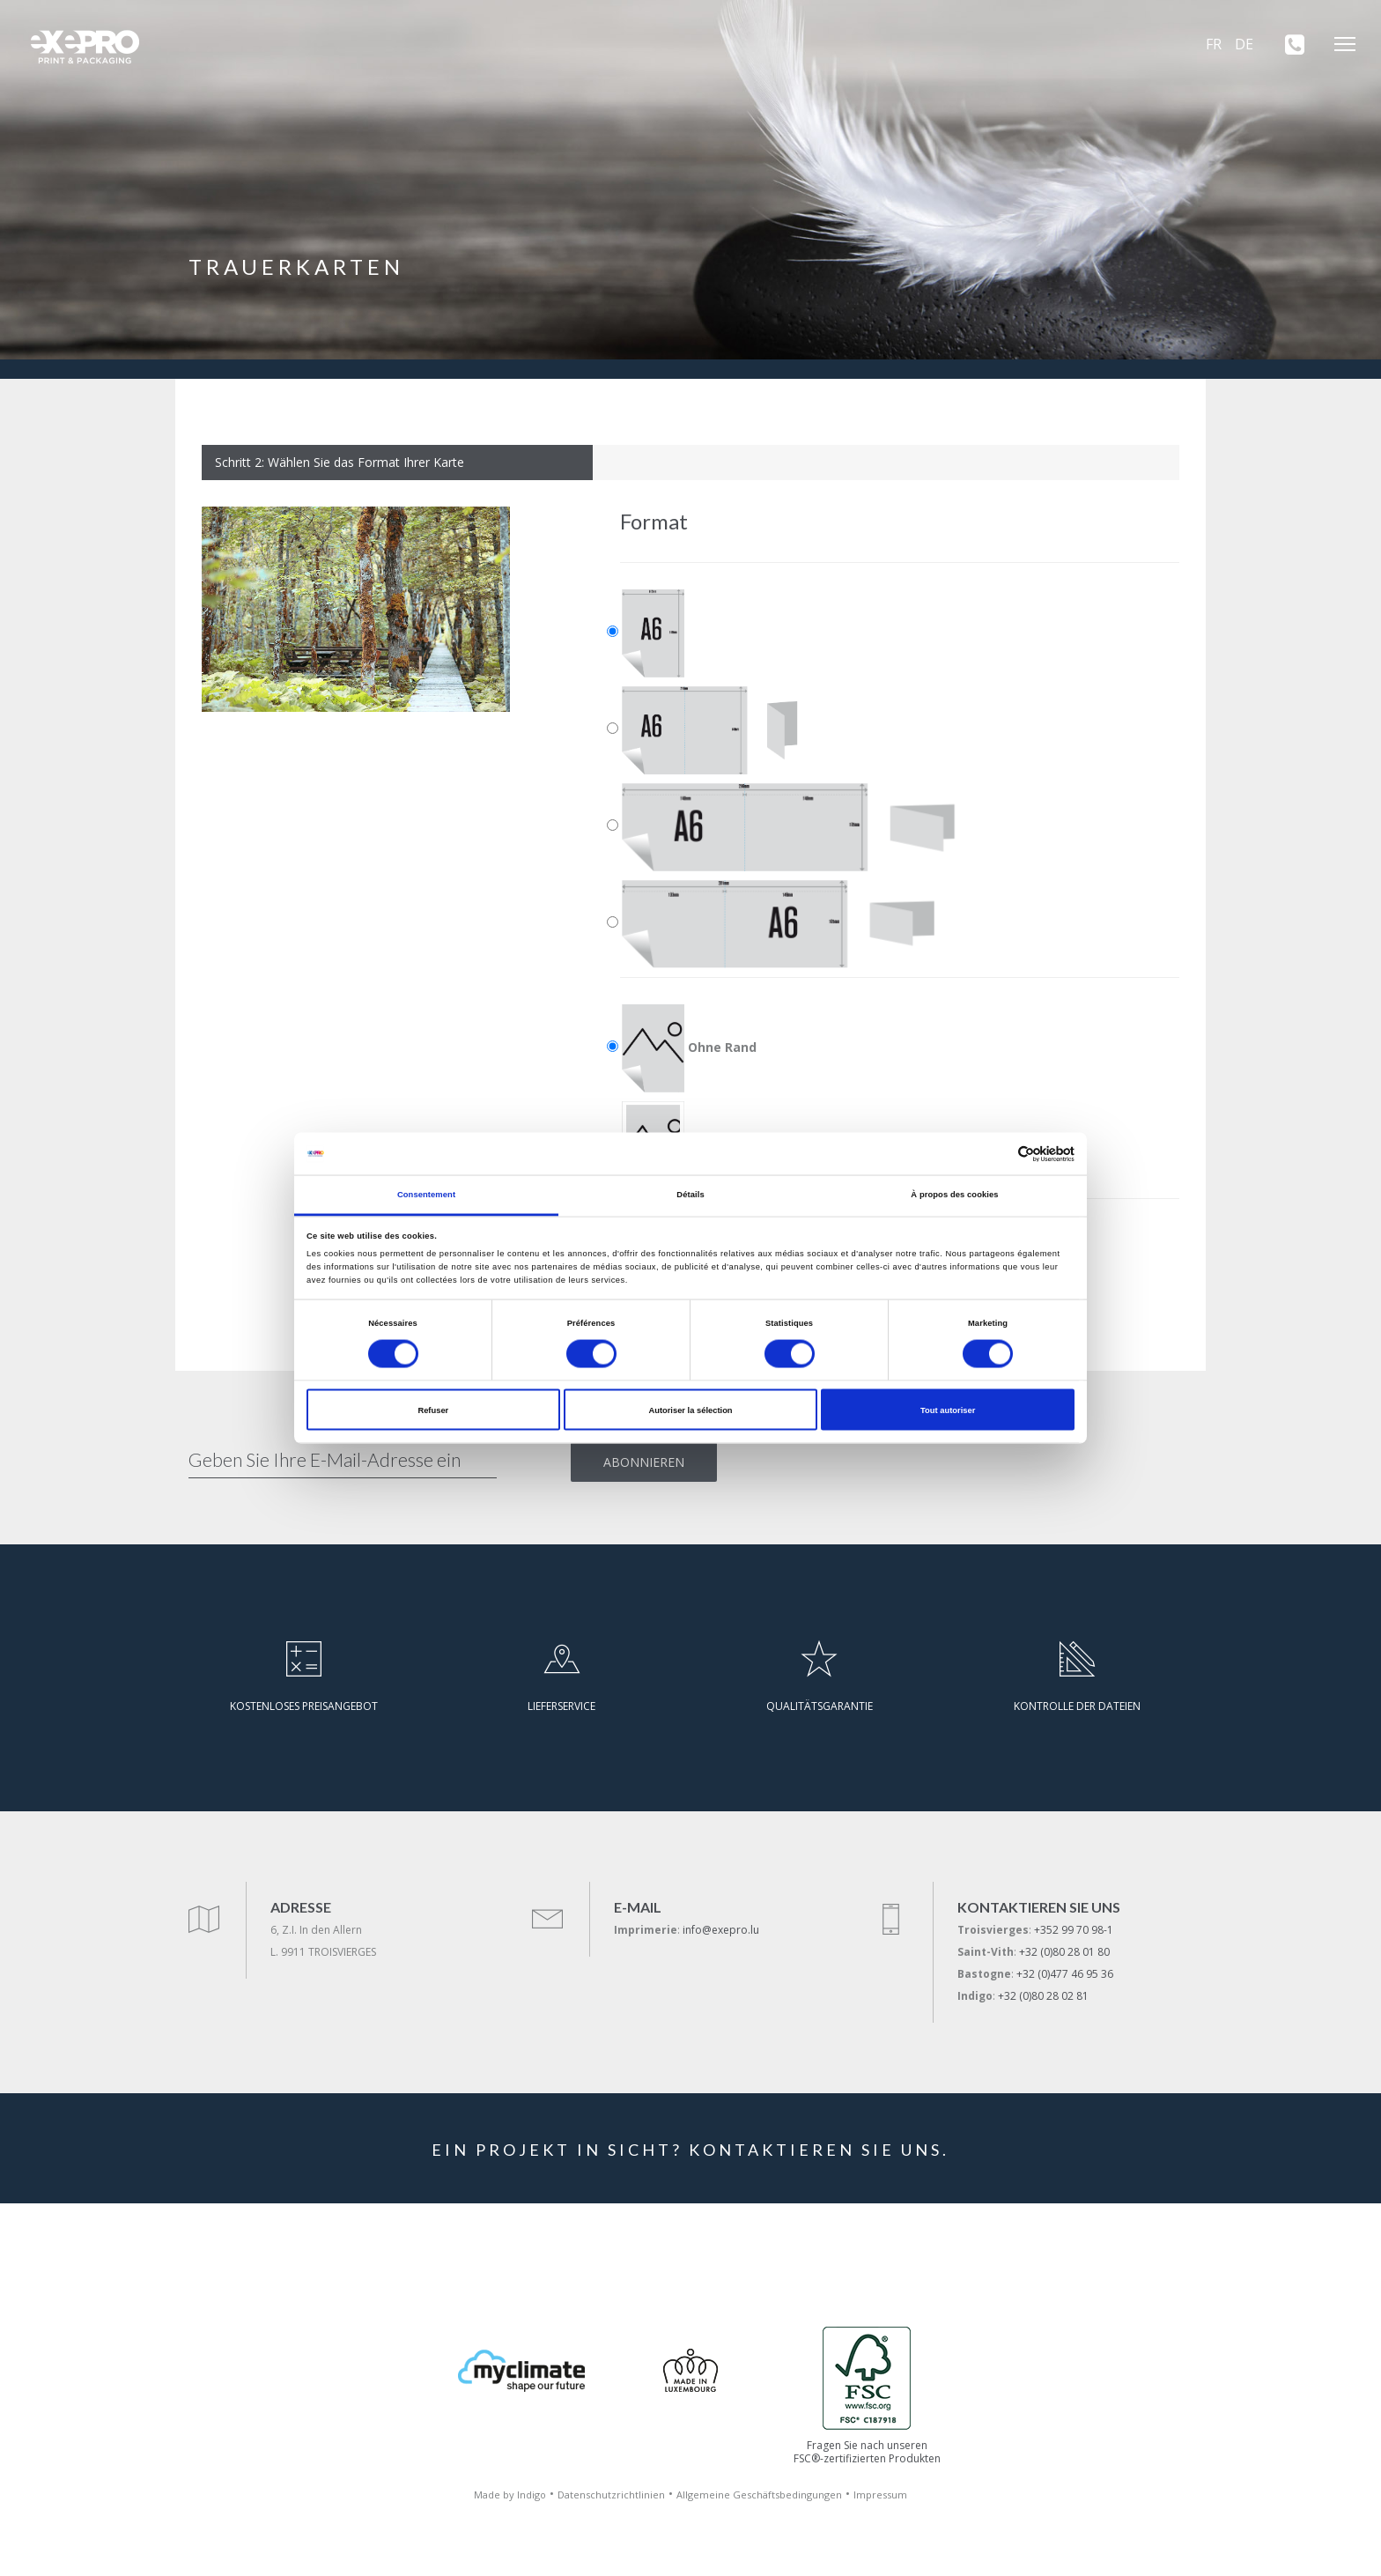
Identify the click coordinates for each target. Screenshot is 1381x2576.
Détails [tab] (690, 1194)
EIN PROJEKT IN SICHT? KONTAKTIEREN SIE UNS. (690, 2149)
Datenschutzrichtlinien (611, 2494)
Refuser (432, 1409)
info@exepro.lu (721, 1929)
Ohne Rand (689, 1048)
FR (1214, 44)
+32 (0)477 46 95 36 (1064, 1973)
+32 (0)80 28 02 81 (1043, 1995)
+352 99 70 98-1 (1073, 1929)
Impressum (880, 2494)
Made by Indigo (510, 2494)
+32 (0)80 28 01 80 (1064, 1951)
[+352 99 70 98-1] (1288, 44)
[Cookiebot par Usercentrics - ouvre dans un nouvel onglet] (997, 1153)
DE (1244, 44)
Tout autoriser (947, 1409)
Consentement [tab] (426, 1194)
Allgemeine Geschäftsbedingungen (759, 2494)
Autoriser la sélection (690, 1409)
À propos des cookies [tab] (954, 1194)
